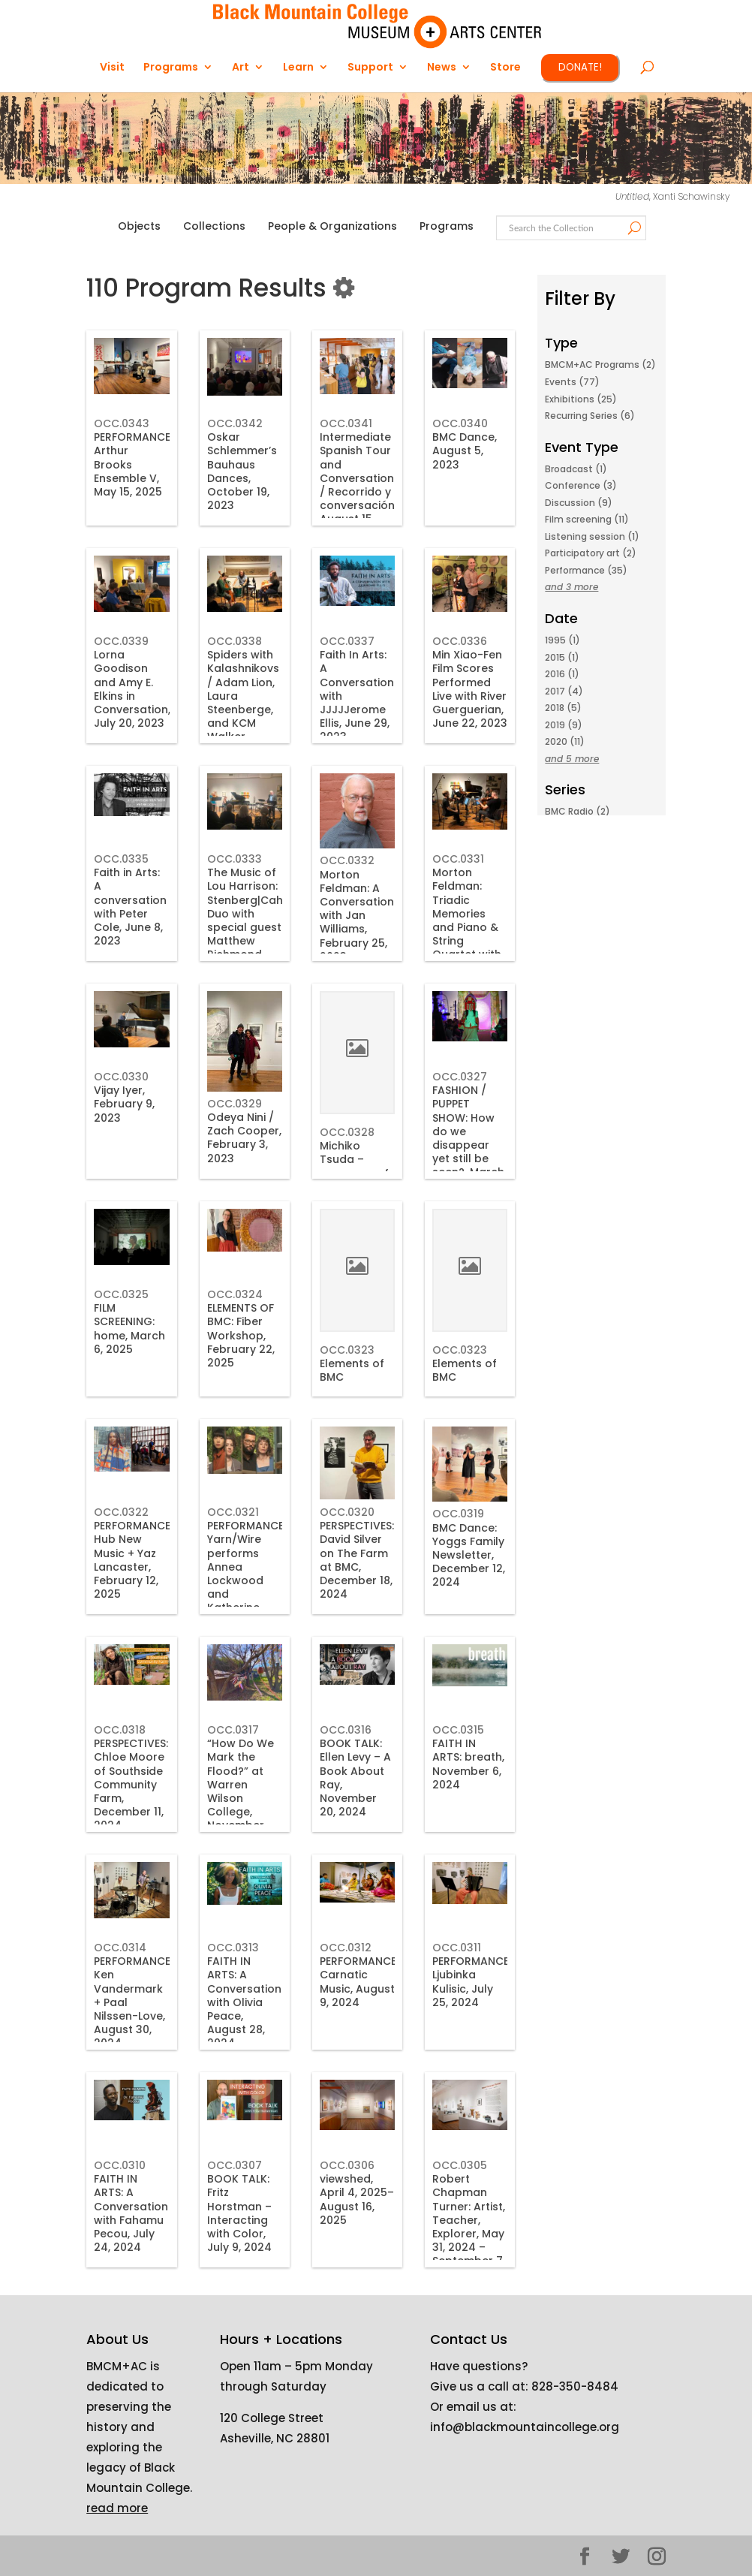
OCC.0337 (347, 641)
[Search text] (570, 228)
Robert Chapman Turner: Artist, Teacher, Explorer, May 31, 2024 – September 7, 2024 (468, 2226)
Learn (298, 68)
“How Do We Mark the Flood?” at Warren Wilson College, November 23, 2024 (240, 1791)
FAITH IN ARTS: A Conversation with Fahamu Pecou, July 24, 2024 (131, 2213)
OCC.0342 (235, 423)
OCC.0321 (233, 1512)
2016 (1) (562, 673)
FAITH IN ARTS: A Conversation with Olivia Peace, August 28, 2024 (244, 2002)
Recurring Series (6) (590, 415)
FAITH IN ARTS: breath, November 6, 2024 (468, 1764)
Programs (170, 68)
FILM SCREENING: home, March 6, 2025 (129, 1328)
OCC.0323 (347, 1349)
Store (505, 68)
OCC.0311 (456, 1947)
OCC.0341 (346, 423)
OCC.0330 (121, 1076)
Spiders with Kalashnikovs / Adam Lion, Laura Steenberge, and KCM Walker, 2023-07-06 (243, 702)
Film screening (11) (587, 519)
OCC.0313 (233, 1947)
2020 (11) (565, 741)
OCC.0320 (347, 1512)
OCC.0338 (234, 641)
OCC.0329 (234, 1103)
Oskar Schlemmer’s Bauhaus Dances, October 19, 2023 (242, 471)
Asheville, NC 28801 (274, 2438)
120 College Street (271, 2418)
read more (117, 2508)
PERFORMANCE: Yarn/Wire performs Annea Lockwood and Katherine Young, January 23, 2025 (246, 1587)
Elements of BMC (352, 1370)
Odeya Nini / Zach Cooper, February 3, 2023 (244, 1138)
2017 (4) (564, 691)
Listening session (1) (592, 536)
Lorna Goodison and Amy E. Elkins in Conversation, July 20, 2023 (132, 689)
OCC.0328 (347, 1132)
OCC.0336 (459, 641)
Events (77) (572, 381)
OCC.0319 (458, 1513)
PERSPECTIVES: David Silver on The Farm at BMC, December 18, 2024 (357, 1559)
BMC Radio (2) (577, 811)
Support (370, 68)
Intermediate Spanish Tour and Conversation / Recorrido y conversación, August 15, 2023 (358, 484)
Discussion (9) (578, 502)
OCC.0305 (459, 2165)
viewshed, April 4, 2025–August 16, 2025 (357, 2199)
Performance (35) (586, 570)
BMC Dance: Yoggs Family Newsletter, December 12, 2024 (468, 1555)
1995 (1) (562, 640)
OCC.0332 (347, 860)
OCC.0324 (235, 1294)
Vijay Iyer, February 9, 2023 (124, 1104)
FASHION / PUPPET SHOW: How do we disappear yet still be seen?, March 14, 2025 (468, 1138)
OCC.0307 (234, 2165)
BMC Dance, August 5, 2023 (464, 450)
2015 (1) (562, 657)
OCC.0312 (345, 1947)
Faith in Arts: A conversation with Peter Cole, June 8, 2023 (130, 906)
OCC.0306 (347, 2165)
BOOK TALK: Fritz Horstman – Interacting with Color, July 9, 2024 (239, 2213)
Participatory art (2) (590, 553)
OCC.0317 (233, 1729)
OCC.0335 (121, 858)
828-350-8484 (574, 2386)
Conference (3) (581, 485)
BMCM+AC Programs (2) (600, 364)
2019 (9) (563, 725)
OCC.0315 (458, 1729)
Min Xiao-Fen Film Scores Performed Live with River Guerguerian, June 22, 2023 (469, 689)
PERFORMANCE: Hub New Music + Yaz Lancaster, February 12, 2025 (133, 1559)
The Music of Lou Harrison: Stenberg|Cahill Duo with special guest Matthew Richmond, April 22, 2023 (249, 920)
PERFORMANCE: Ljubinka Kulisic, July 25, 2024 (471, 1982)
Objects (139, 225)
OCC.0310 (120, 2165)
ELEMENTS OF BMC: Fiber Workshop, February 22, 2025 (241, 1335)
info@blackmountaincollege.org (524, 2427)
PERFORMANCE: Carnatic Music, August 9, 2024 (359, 1982)
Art (240, 68)
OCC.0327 (459, 1076)
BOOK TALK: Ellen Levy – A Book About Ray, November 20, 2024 (355, 1777)
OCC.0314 (120, 1947)
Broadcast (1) (576, 468)
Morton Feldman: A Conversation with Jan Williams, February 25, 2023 (357, 915)
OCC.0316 (345, 1729)
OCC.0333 (234, 858)
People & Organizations (332, 225)
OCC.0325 (121, 1294)
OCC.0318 (120, 1729)
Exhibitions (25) (581, 399)
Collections (214, 225)
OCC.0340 (460, 423)
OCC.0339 (121, 641)
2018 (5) (563, 707)
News (441, 68)
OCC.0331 (458, 858)
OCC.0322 (121, 1512)
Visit (112, 68)
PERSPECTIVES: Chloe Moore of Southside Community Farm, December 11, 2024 (131, 1784)
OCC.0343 (121, 423)
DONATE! (580, 67)
